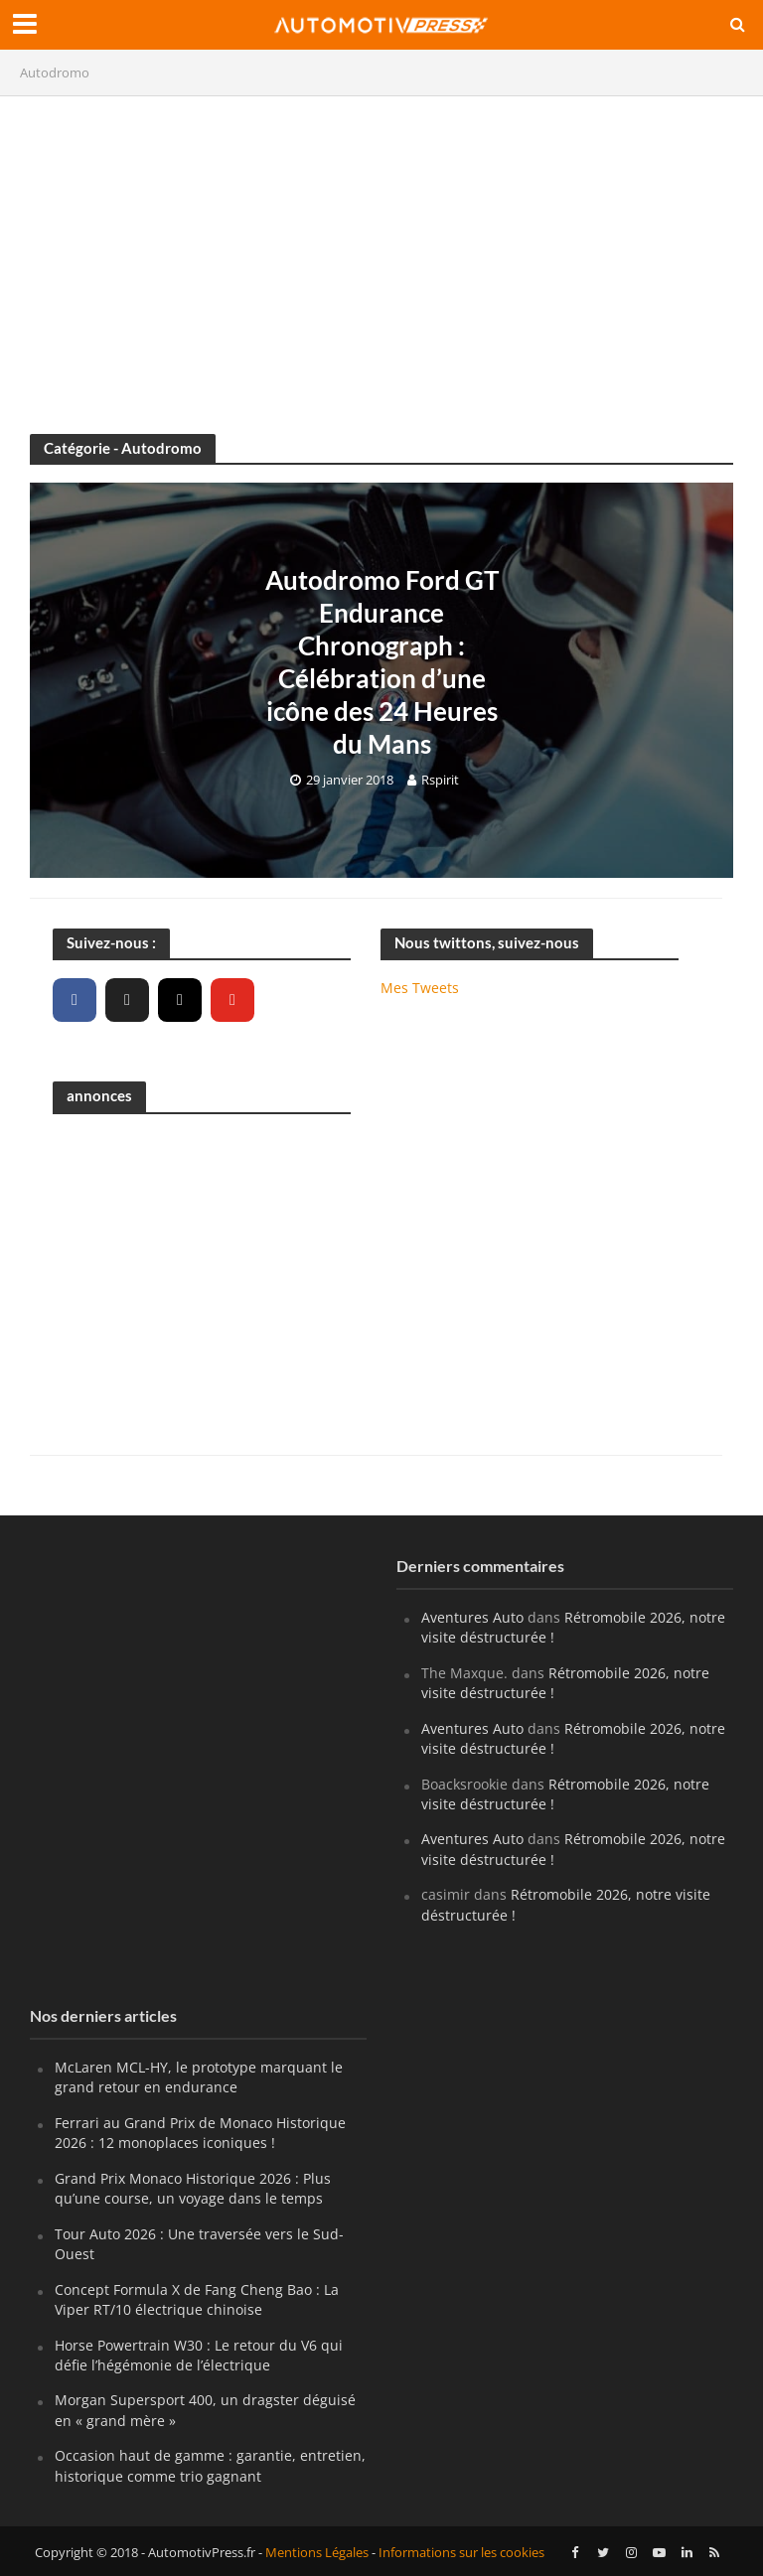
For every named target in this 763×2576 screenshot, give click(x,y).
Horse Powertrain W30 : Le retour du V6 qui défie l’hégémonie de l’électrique (199, 2355)
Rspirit (440, 779)
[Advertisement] (381, 255)
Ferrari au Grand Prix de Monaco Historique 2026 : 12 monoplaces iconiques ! (200, 2132)
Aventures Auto (472, 1617)
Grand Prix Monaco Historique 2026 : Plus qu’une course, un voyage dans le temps (193, 2188)
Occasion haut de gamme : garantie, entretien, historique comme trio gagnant (210, 2465)
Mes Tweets (420, 987)
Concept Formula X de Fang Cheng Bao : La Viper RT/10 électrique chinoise (197, 2299)
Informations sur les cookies (461, 2552)
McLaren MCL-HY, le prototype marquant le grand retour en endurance (199, 2077)
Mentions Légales (317, 2552)
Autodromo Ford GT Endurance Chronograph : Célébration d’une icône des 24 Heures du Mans (382, 662)
